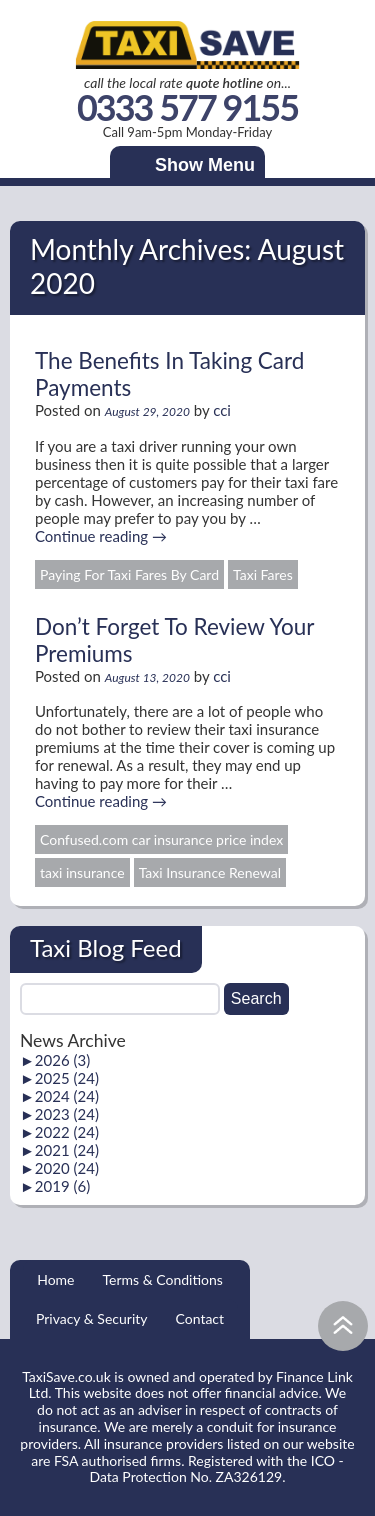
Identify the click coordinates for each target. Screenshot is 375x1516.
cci (222, 410)
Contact (200, 1318)
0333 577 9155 (187, 108)
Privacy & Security (92, 1318)
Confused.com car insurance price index (161, 839)
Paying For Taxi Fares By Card (129, 574)
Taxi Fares (263, 574)
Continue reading (101, 536)
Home (55, 1279)
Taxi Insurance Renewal (210, 872)
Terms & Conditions (162, 1279)
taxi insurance (82, 872)
